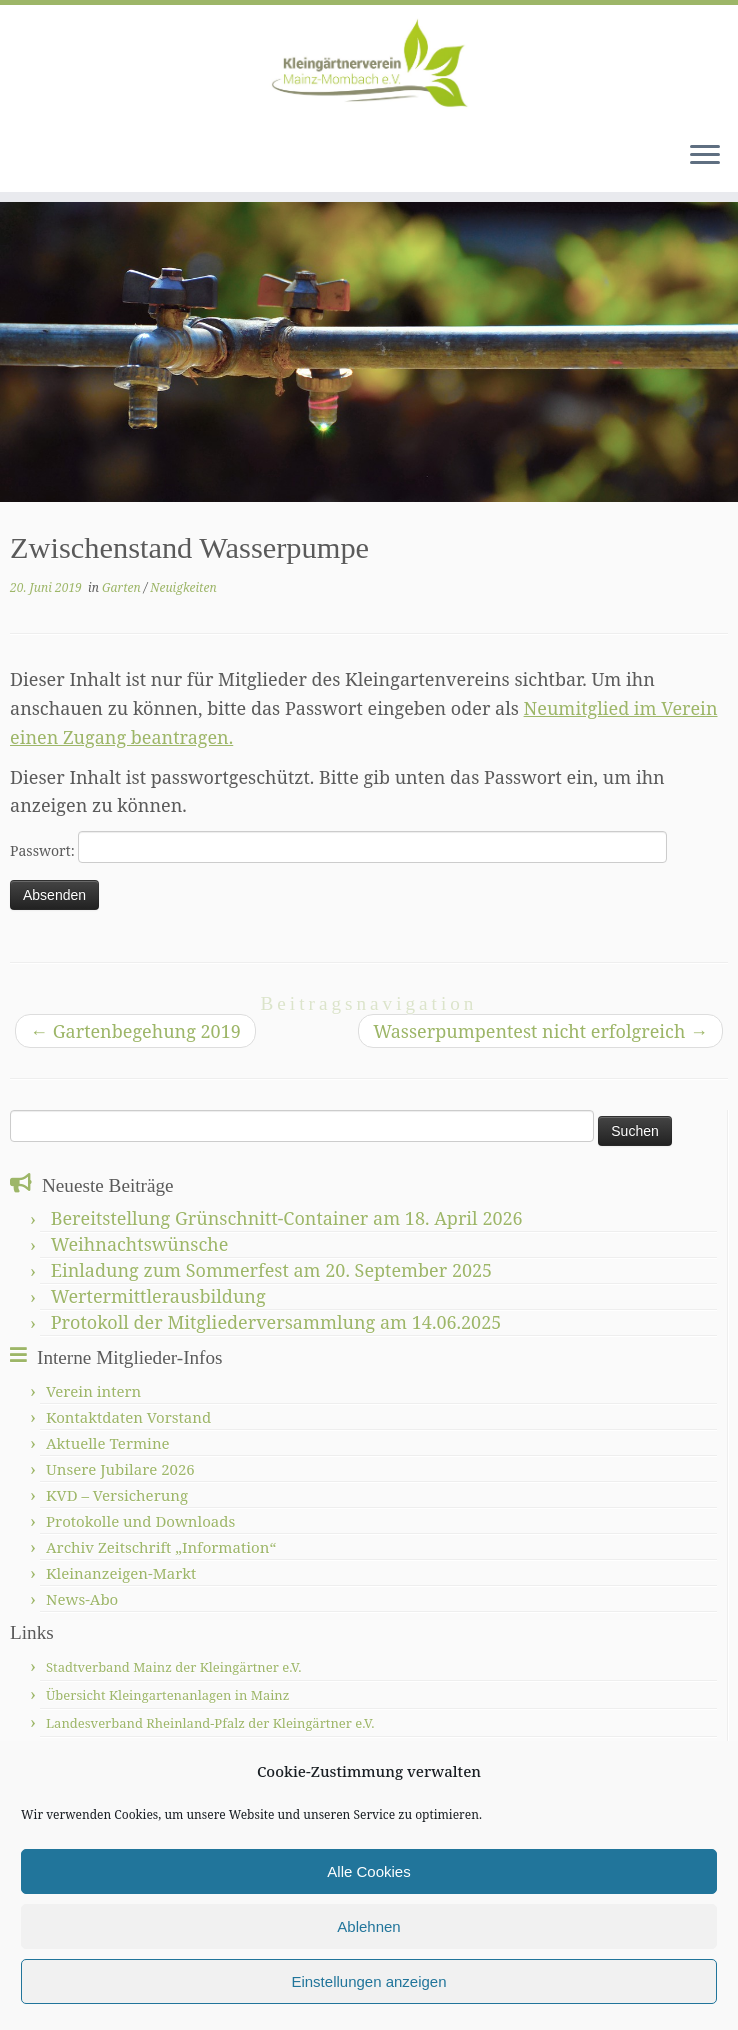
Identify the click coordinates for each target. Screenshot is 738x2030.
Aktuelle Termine (108, 1443)
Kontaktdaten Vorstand (128, 1417)
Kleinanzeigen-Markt (121, 1573)
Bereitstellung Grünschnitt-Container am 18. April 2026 (287, 1218)
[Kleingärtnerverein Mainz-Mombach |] (369, 65)
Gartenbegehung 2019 (135, 1031)
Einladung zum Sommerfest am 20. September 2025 (271, 1270)
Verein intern (93, 1391)
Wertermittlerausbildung (158, 1296)
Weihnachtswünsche (140, 1244)
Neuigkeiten (183, 587)
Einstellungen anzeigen (368, 1981)
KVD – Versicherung (117, 1495)
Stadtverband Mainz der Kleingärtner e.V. (174, 1667)
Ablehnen (368, 1926)
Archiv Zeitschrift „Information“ (161, 1547)
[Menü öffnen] (705, 156)
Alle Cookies (368, 1871)
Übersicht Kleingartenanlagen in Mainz (167, 1695)
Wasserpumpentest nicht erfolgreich (540, 1031)
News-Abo (82, 1599)
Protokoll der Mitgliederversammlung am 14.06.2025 (276, 1322)
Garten (123, 587)
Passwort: (338, 847)
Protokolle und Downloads (140, 1521)
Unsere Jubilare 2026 (120, 1469)
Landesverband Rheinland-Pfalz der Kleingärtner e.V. (210, 1723)
